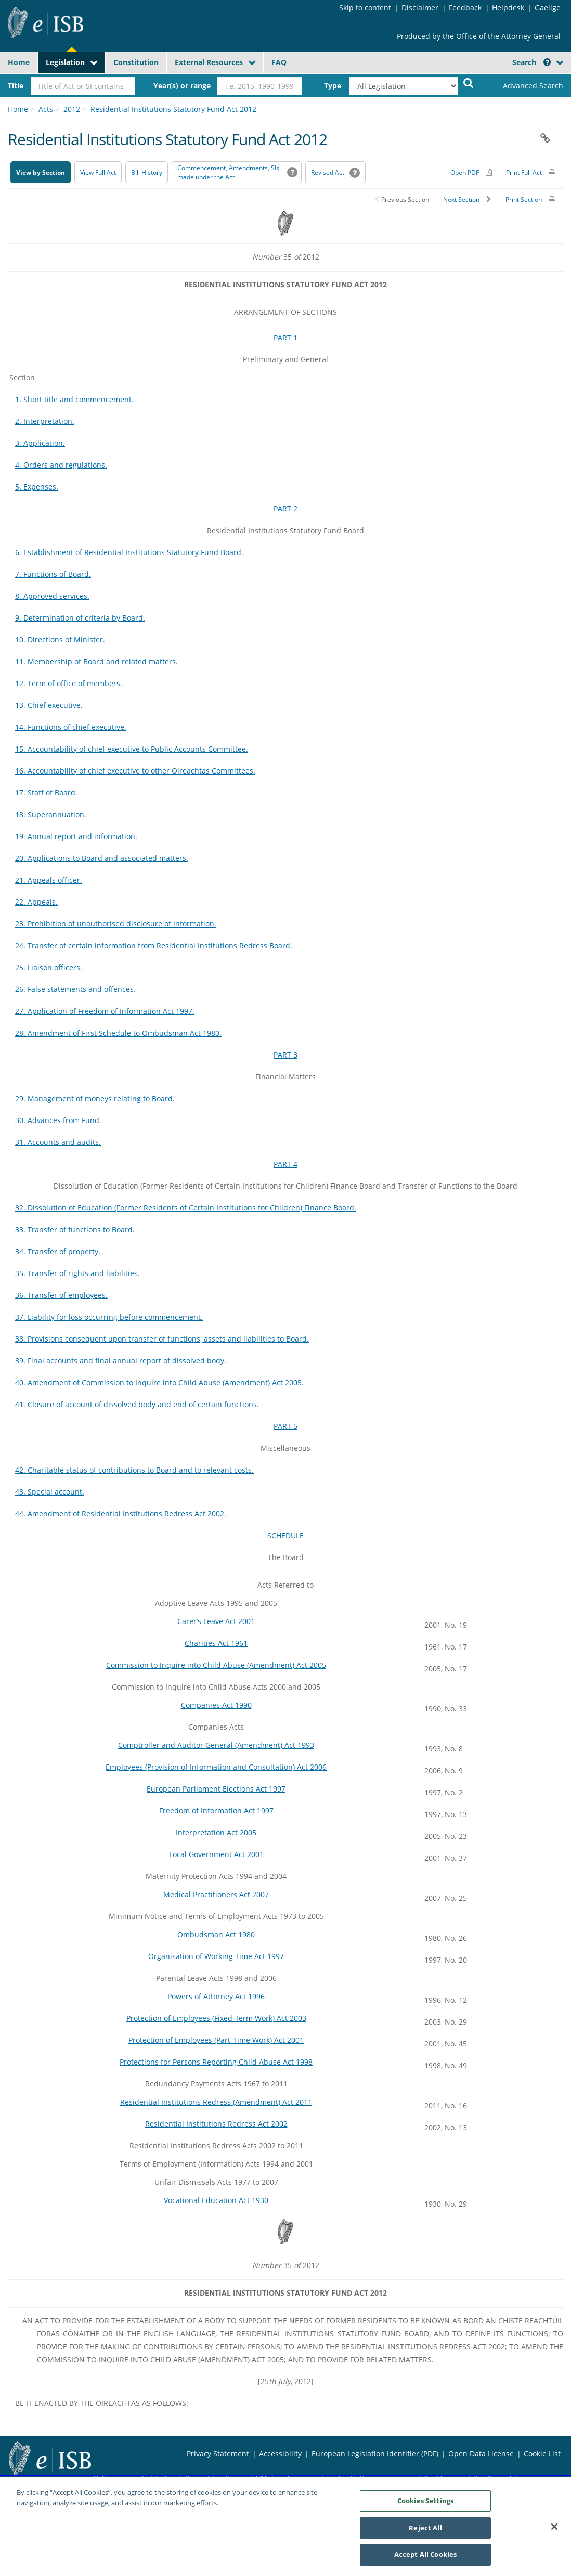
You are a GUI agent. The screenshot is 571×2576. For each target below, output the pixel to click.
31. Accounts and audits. (58, 1142)
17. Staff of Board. (46, 792)
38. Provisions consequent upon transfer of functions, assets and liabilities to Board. (162, 1339)
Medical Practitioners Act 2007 (216, 1894)
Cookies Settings (425, 2504)
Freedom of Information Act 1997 (216, 1810)
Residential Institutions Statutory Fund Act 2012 (173, 109)
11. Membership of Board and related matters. (96, 661)
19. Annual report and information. (76, 836)
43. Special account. (49, 1492)
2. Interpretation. (44, 421)
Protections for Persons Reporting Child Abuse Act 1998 (216, 2062)
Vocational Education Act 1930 (216, 2200)
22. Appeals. (36, 902)
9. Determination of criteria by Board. (80, 618)
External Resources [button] (209, 62)
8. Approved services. (52, 596)
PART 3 (285, 1055)
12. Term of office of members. (68, 683)
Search (531, 62)
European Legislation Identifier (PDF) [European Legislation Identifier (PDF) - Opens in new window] (375, 2453)
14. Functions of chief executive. (70, 727)
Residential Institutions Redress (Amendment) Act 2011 (216, 2102)
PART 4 (285, 1164)
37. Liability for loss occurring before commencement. (109, 1317)
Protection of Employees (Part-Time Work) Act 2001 (216, 2040)
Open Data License (481, 2453)
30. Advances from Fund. (58, 1120)
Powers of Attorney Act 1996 (216, 1996)
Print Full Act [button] (524, 172)
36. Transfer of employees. (61, 1295)
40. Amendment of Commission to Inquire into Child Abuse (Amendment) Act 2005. (159, 1382)
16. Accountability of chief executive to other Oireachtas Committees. (135, 771)
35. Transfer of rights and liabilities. (77, 1273)
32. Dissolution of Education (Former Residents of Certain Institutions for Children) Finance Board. (185, 1208)
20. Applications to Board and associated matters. (101, 858)
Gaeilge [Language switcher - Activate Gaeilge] (548, 7)
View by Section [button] (40, 172)
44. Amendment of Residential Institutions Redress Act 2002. (120, 1513)
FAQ (279, 62)
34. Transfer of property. (57, 1251)
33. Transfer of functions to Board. (75, 1229)
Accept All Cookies (425, 2558)
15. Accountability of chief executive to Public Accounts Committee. (131, 749)
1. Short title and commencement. (74, 399)
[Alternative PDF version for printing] (471, 172)
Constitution (136, 62)
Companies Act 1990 (216, 1705)
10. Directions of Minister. (60, 640)
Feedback (465, 7)
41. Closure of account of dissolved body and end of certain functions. (137, 1404)
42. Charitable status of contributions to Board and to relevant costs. (134, 1470)
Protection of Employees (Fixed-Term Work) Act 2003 (216, 2018)
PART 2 (285, 508)
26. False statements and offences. (75, 989)
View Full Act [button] (98, 172)
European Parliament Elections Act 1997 (216, 1789)
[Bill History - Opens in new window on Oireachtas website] (146, 172)
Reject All (425, 2531)
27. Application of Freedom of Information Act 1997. (104, 1011)
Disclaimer (419, 7)
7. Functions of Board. (53, 574)
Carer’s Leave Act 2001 (216, 1621)
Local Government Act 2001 (216, 1854)
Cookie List (542, 2453)
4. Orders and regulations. (61, 465)
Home (19, 62)
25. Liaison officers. (48, 967)
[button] (547, 62)
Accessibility (280, 2453)
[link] (524, 86)
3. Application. (40, 443)
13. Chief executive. (49, 705)
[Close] (554, 2530)
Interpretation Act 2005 (216, 1832)
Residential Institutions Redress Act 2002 (216, 2124)
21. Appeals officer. (48, 880)
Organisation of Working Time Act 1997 (216, 1956)
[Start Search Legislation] (468, 82)
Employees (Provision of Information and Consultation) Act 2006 (216, 1767)
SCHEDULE (285, 1535)
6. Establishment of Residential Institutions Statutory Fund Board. (129, 552)
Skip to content (365, 7)
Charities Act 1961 (216, 1643)
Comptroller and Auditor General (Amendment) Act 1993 (216, 1745)
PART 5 (285, 1426)
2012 (71, 109)
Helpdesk (508, 7)
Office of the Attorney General (508, 36)
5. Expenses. (36, 487)
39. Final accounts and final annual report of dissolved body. (120, 1361)
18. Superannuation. (50, 814)
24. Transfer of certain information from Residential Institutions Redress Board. (153, 945)
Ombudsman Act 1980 (216, 1934)
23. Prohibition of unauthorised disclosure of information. (115, 924)
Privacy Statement (218, 2453)
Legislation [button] (65, 62)
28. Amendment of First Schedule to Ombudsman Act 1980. (118, 1033)
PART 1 (285, 337)
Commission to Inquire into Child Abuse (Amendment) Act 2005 (216, 1665)
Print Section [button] (523, 199)
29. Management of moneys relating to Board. (95, 1098)
